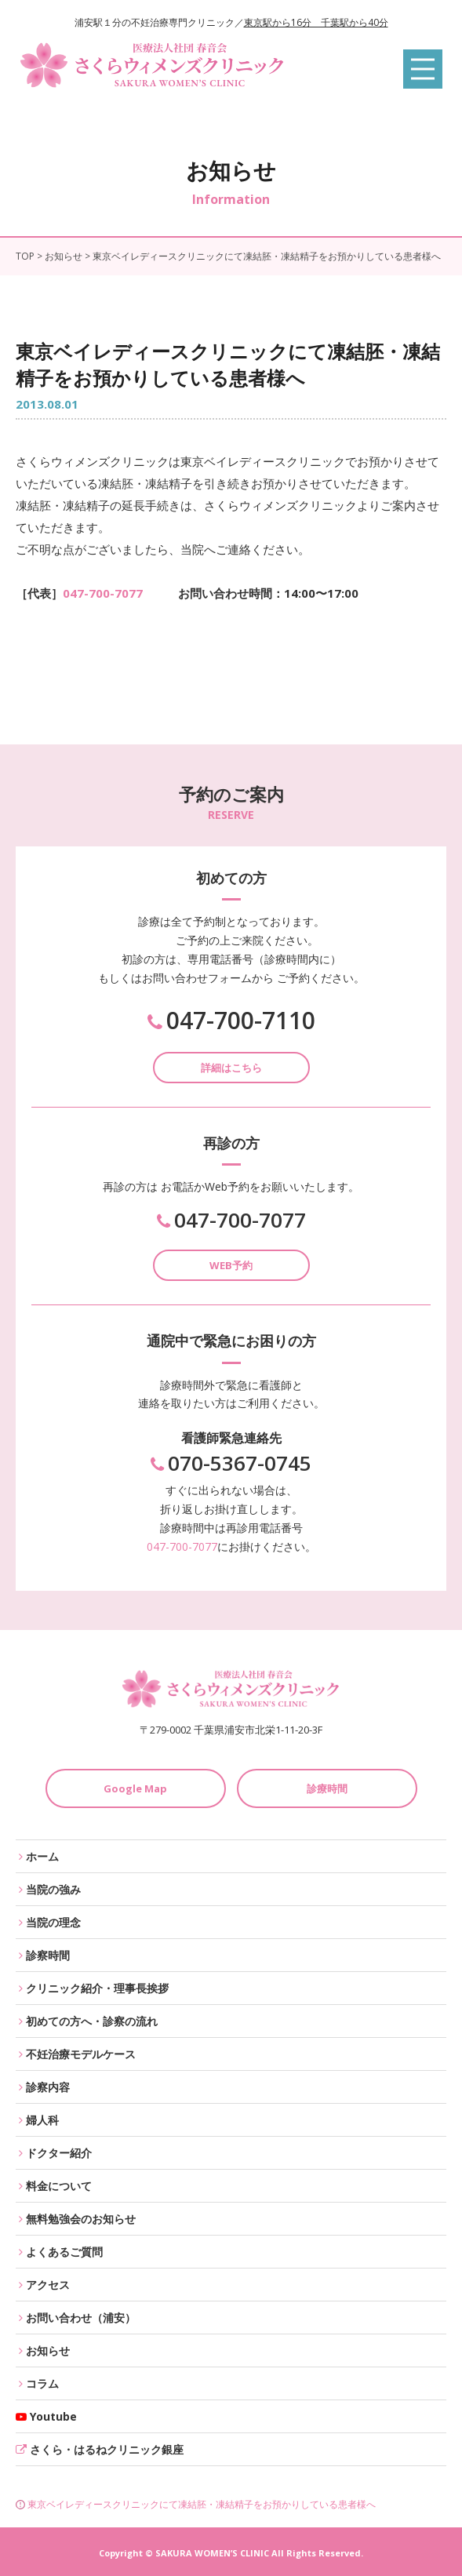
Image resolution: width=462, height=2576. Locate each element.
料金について (59, 2185)
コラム (42, 2383)
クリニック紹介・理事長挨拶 (97, 1988)
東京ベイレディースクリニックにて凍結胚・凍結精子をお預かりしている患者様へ (196, 2504)
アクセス (48, 2284)
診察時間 (48, 1955)
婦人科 (42, 2119)
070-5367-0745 (231, 1463)
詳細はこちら (231, 1068)
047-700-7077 (103, 593)
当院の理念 (53, 1922)
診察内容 (48, 2086)
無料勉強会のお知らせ (81, 2218)
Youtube (53, 2416)
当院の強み (53, 1889)
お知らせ (63, 256)
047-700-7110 (231, 1020)
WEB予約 (231, 1265)
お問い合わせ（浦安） (81, 2317)
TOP (25, 256)
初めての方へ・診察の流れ (92, 2021)
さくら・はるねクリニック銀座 (107, 2449)
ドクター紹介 (59, 2152)
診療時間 (327, 1788)
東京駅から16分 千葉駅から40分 (316, 22)
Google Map (135, 1788)
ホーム (42, 1856)
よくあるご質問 (64, 2251)
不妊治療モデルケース (81, 2054)
